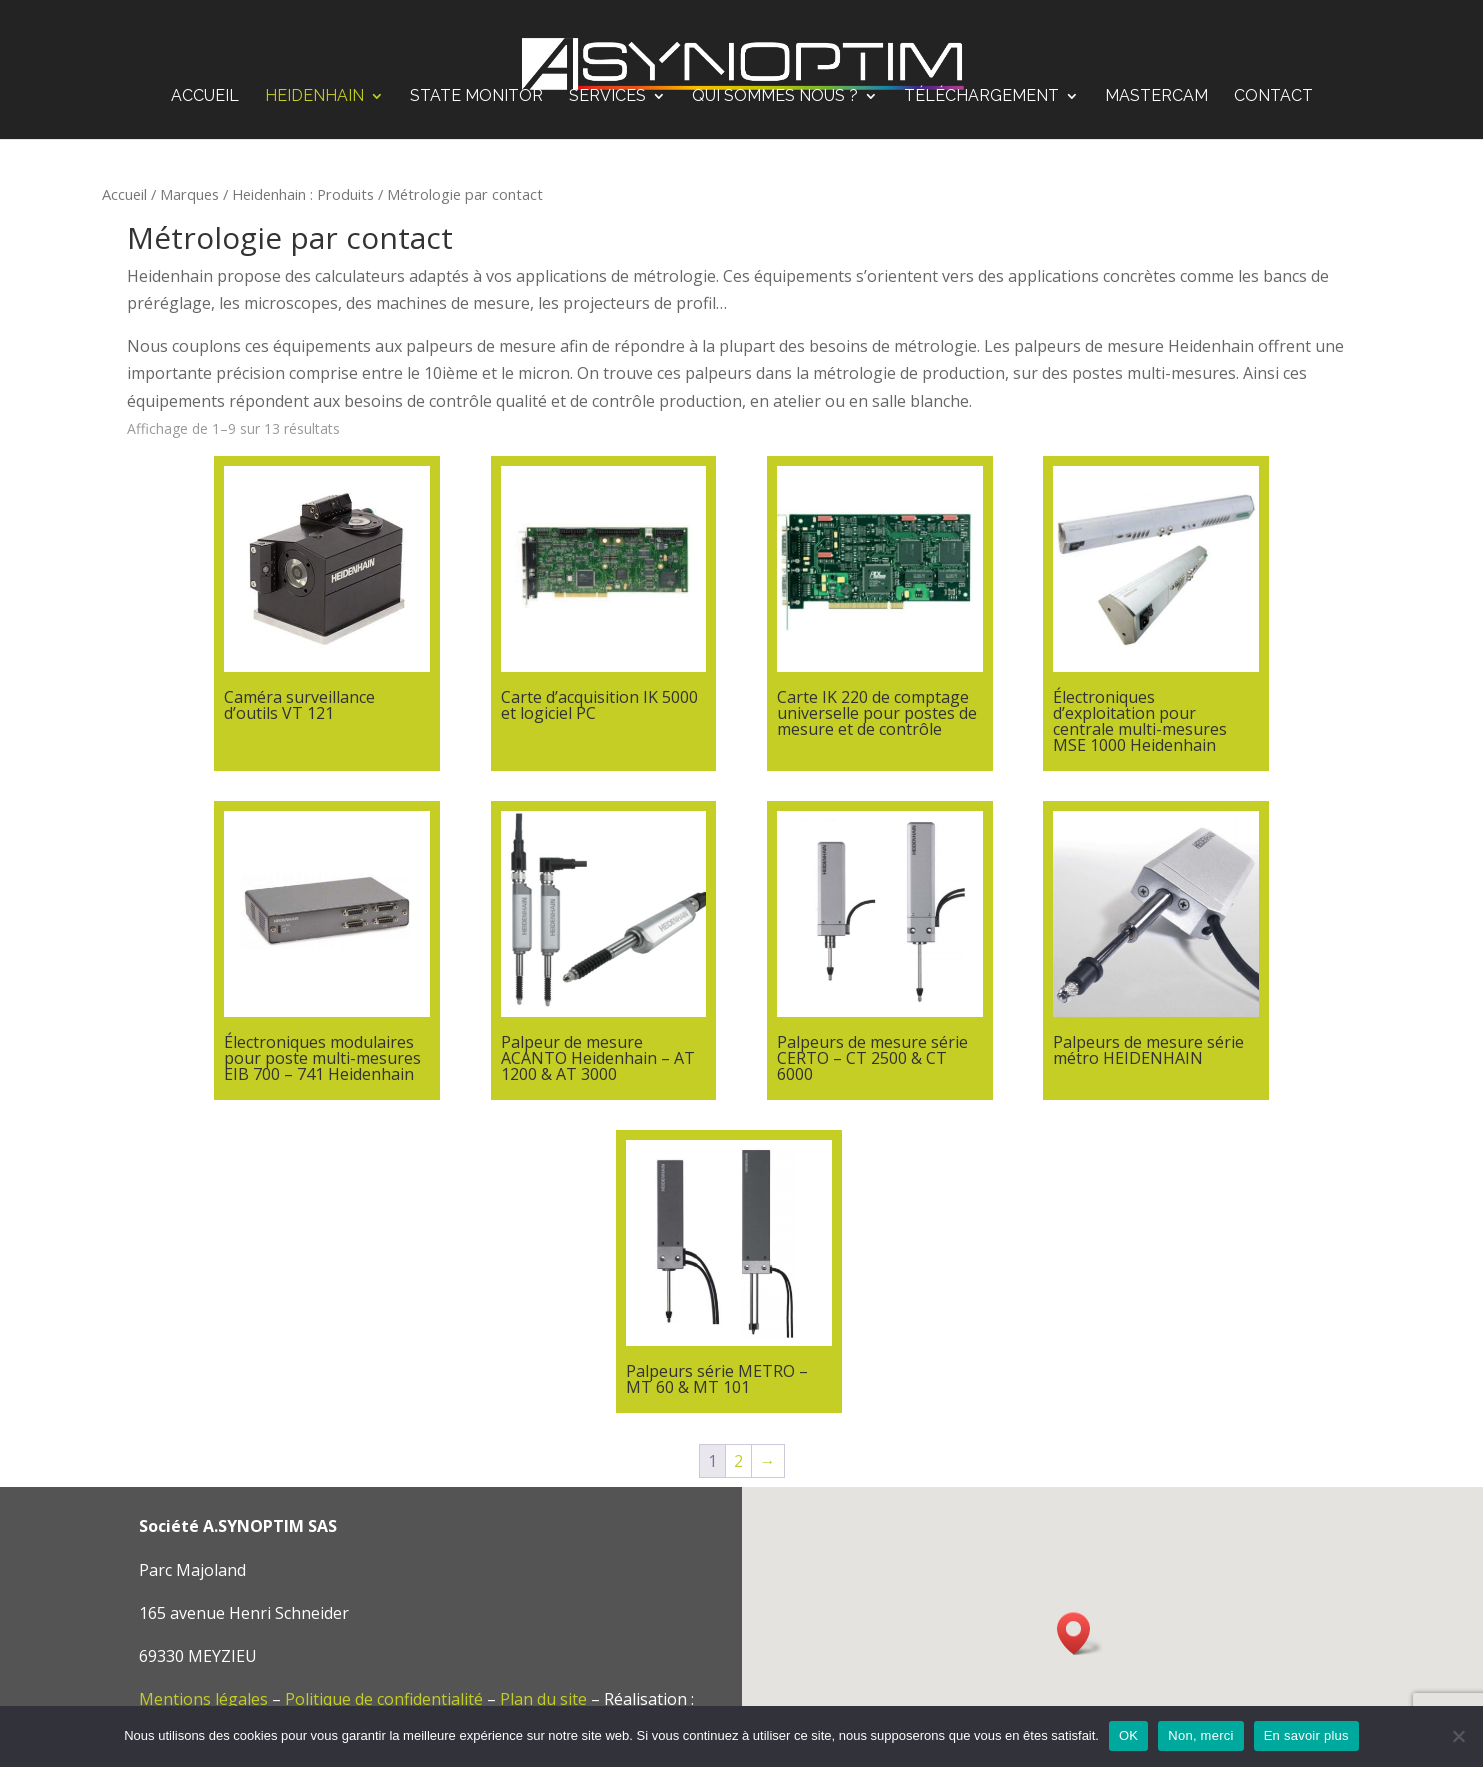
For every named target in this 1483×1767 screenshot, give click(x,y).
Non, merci (1200, 1735)
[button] (1080, 1633)
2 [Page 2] (738, 1461)
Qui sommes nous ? (775, 81)
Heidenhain (314, 81)
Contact (1273, 81)
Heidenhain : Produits (303, 194)
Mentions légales (203, 1699)
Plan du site (543, 1699)
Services (607, 81)
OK (1128, 1735)
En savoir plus (1306, 1735)
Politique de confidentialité (384, 1699)
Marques (189, 194)
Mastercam (1156, 81)
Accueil (205, 81)
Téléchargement (981, 81)
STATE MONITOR (476, 81)
